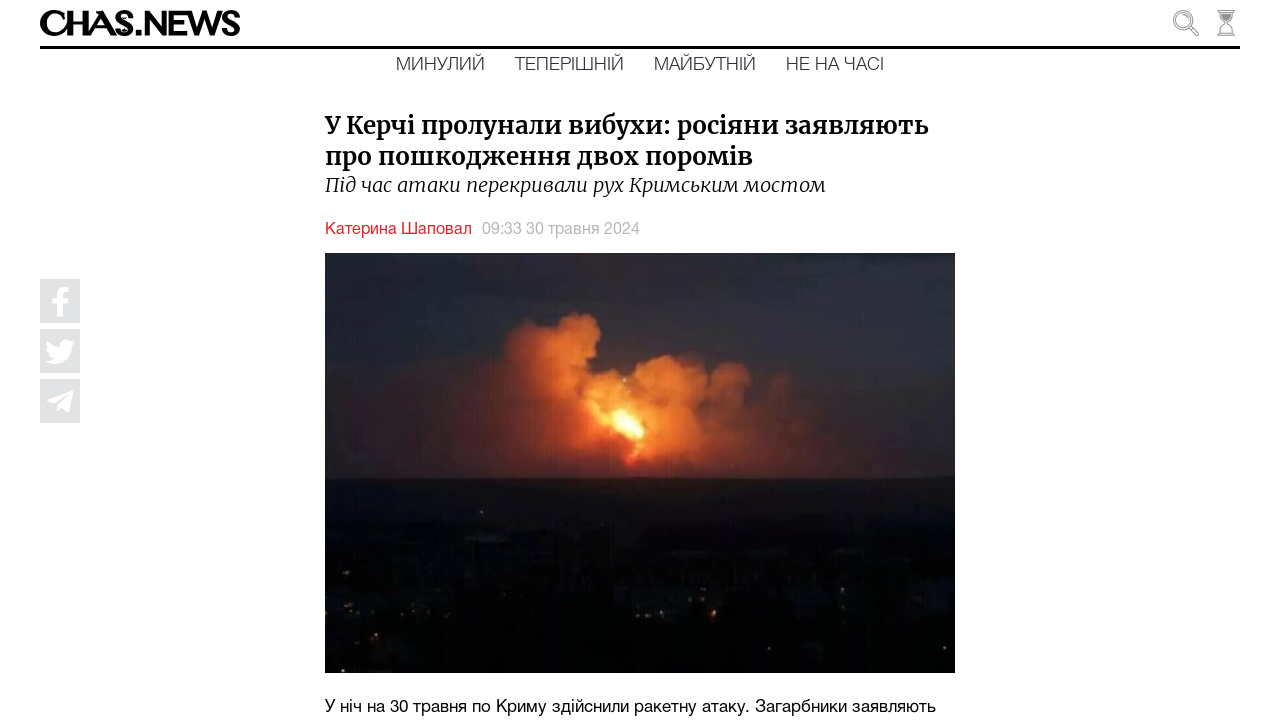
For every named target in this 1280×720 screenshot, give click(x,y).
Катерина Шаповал (398, 230)
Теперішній (569, 65)
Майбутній (705, 65)
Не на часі (835, 65)
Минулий (440, 65)
